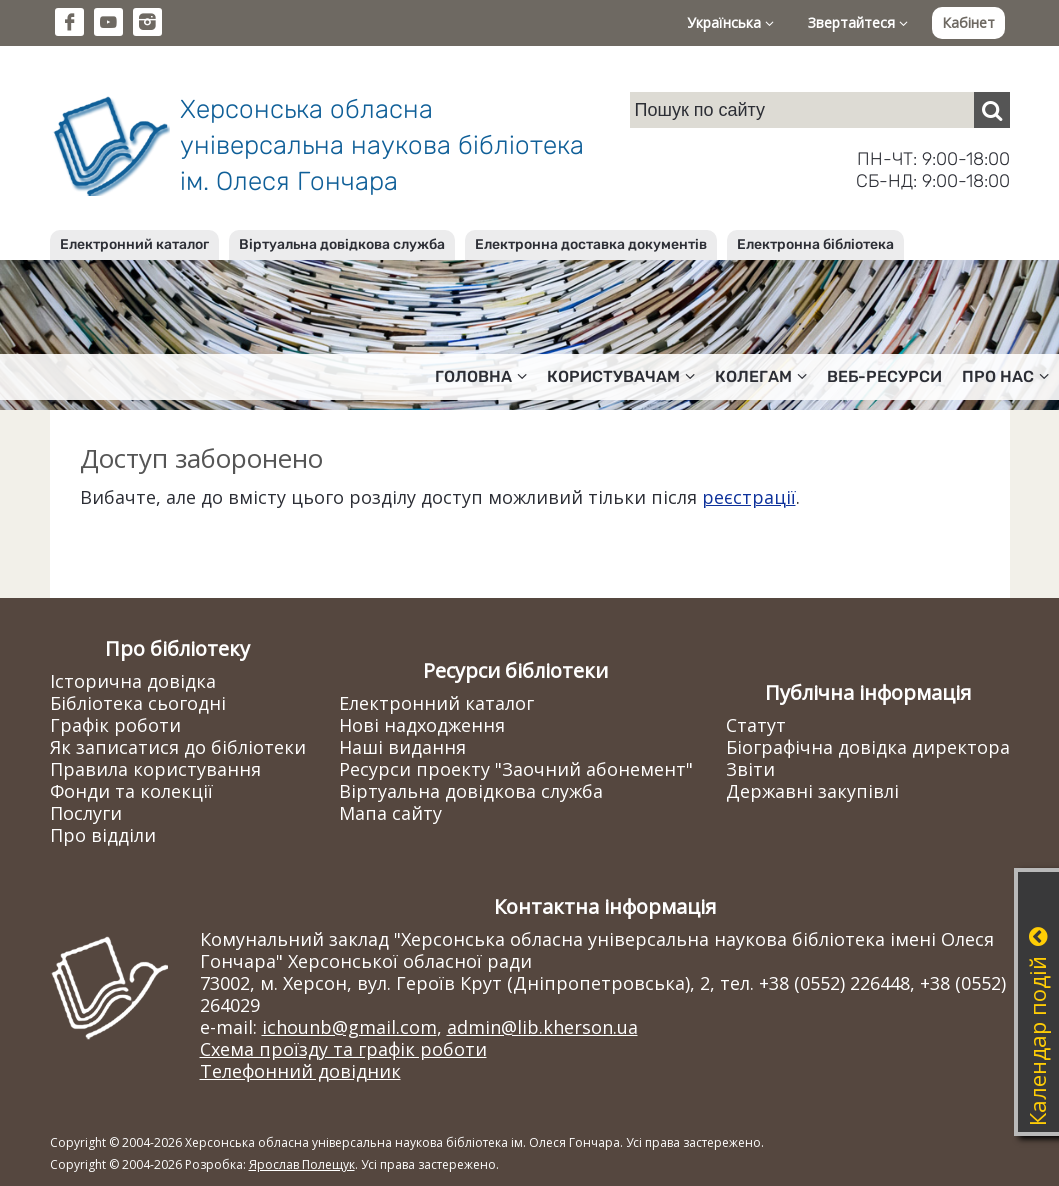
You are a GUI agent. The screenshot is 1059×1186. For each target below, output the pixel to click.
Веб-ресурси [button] (884, 376)
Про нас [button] (1005, 376)
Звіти (750, 769)
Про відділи (103, 835)
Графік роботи (115, 725)
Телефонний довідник (300, 1071)
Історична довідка (133, 681)
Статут (756, 725)
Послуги (86, 813)
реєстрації (749, 497)
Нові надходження (422, 725)
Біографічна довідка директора (868, 747)
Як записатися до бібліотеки (178, 747)
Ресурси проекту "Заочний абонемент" (516, 769)
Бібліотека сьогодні (138, 703)
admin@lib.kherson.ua (542, 1027)
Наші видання (402, 747)
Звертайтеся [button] (858, 22)
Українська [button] (730, 22)
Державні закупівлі (812, 791)
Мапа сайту (390, 813)
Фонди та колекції (131, 791)
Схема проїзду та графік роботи (343, 1049)
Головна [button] (481, 376)
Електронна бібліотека (815, 244)
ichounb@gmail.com (349, 1027)
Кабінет (968, 22)
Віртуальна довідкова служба (342, 244)
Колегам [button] (761, 376)
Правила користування (155, 769)
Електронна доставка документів (591, 244)
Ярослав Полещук (302, 1164)
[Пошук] (992, 110)
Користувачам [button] (621, 376)
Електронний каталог (134, 244)
